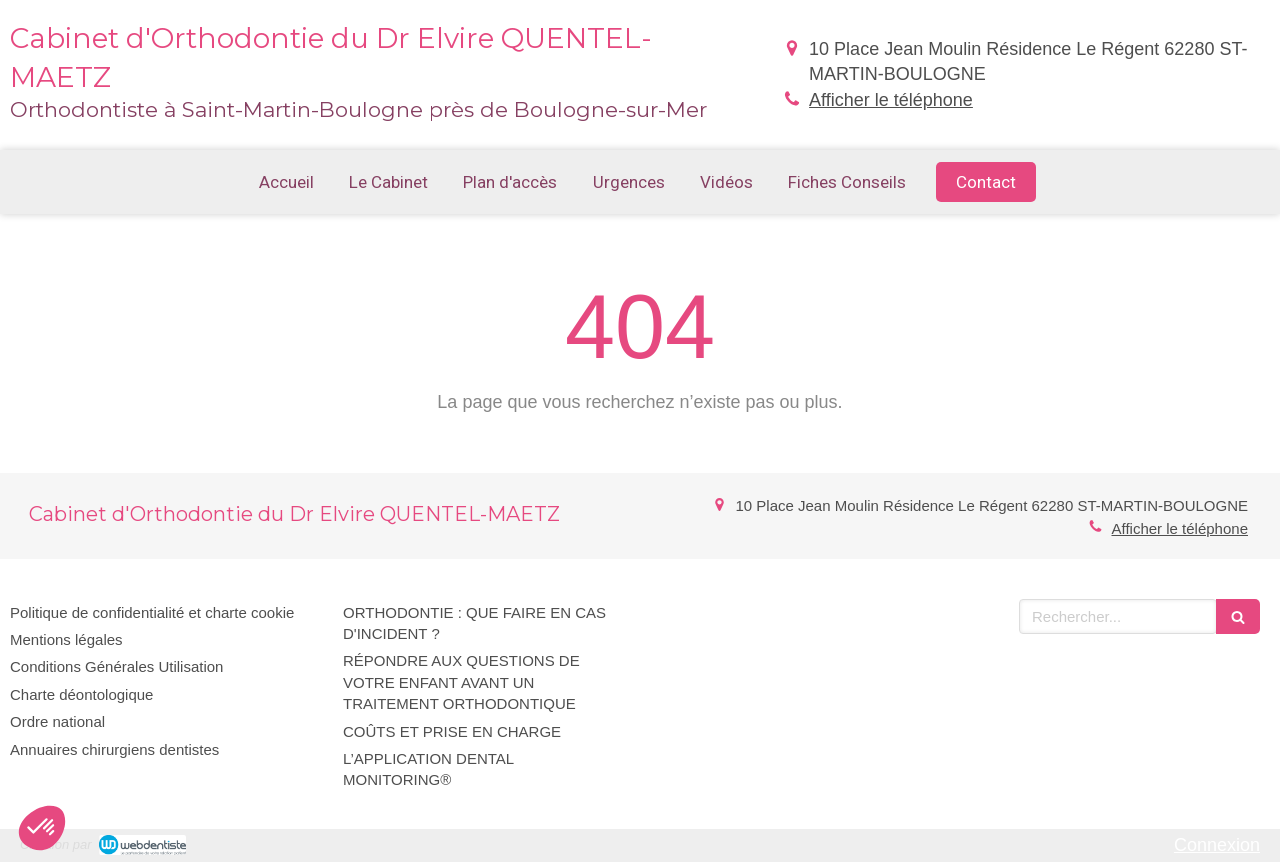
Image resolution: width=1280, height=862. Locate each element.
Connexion (1217, 845)
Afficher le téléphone (891, 100)
